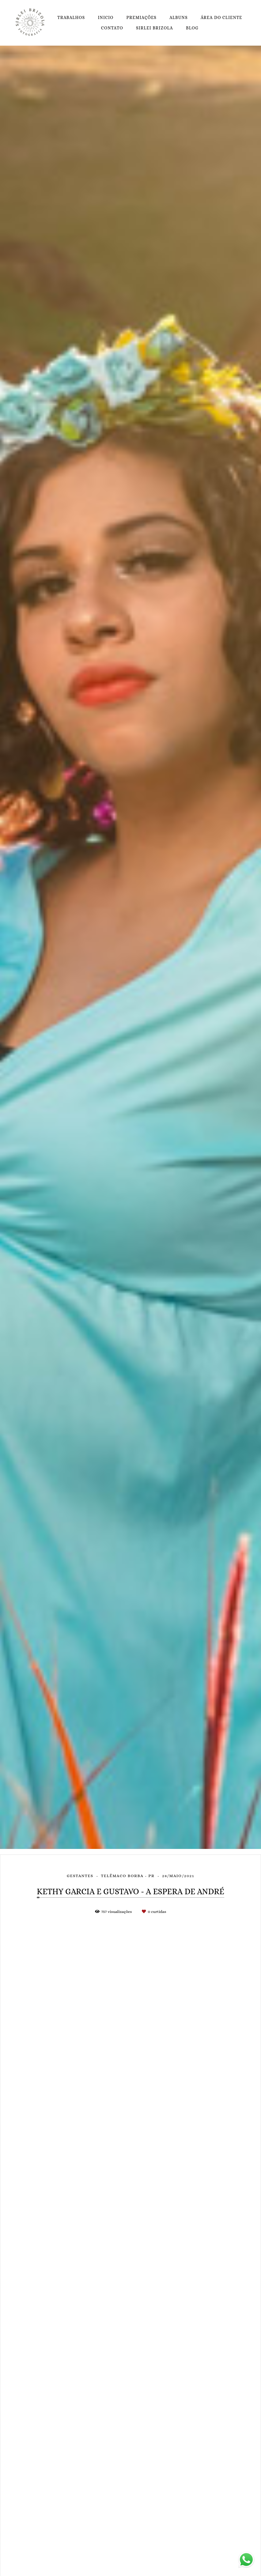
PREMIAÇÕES (142, 17)
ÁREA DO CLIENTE (221, 17)
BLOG (192, 27)
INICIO (105, 17)
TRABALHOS (71, 17)
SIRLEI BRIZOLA (154, 27)
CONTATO (112, 27)
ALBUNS (178, 17)
